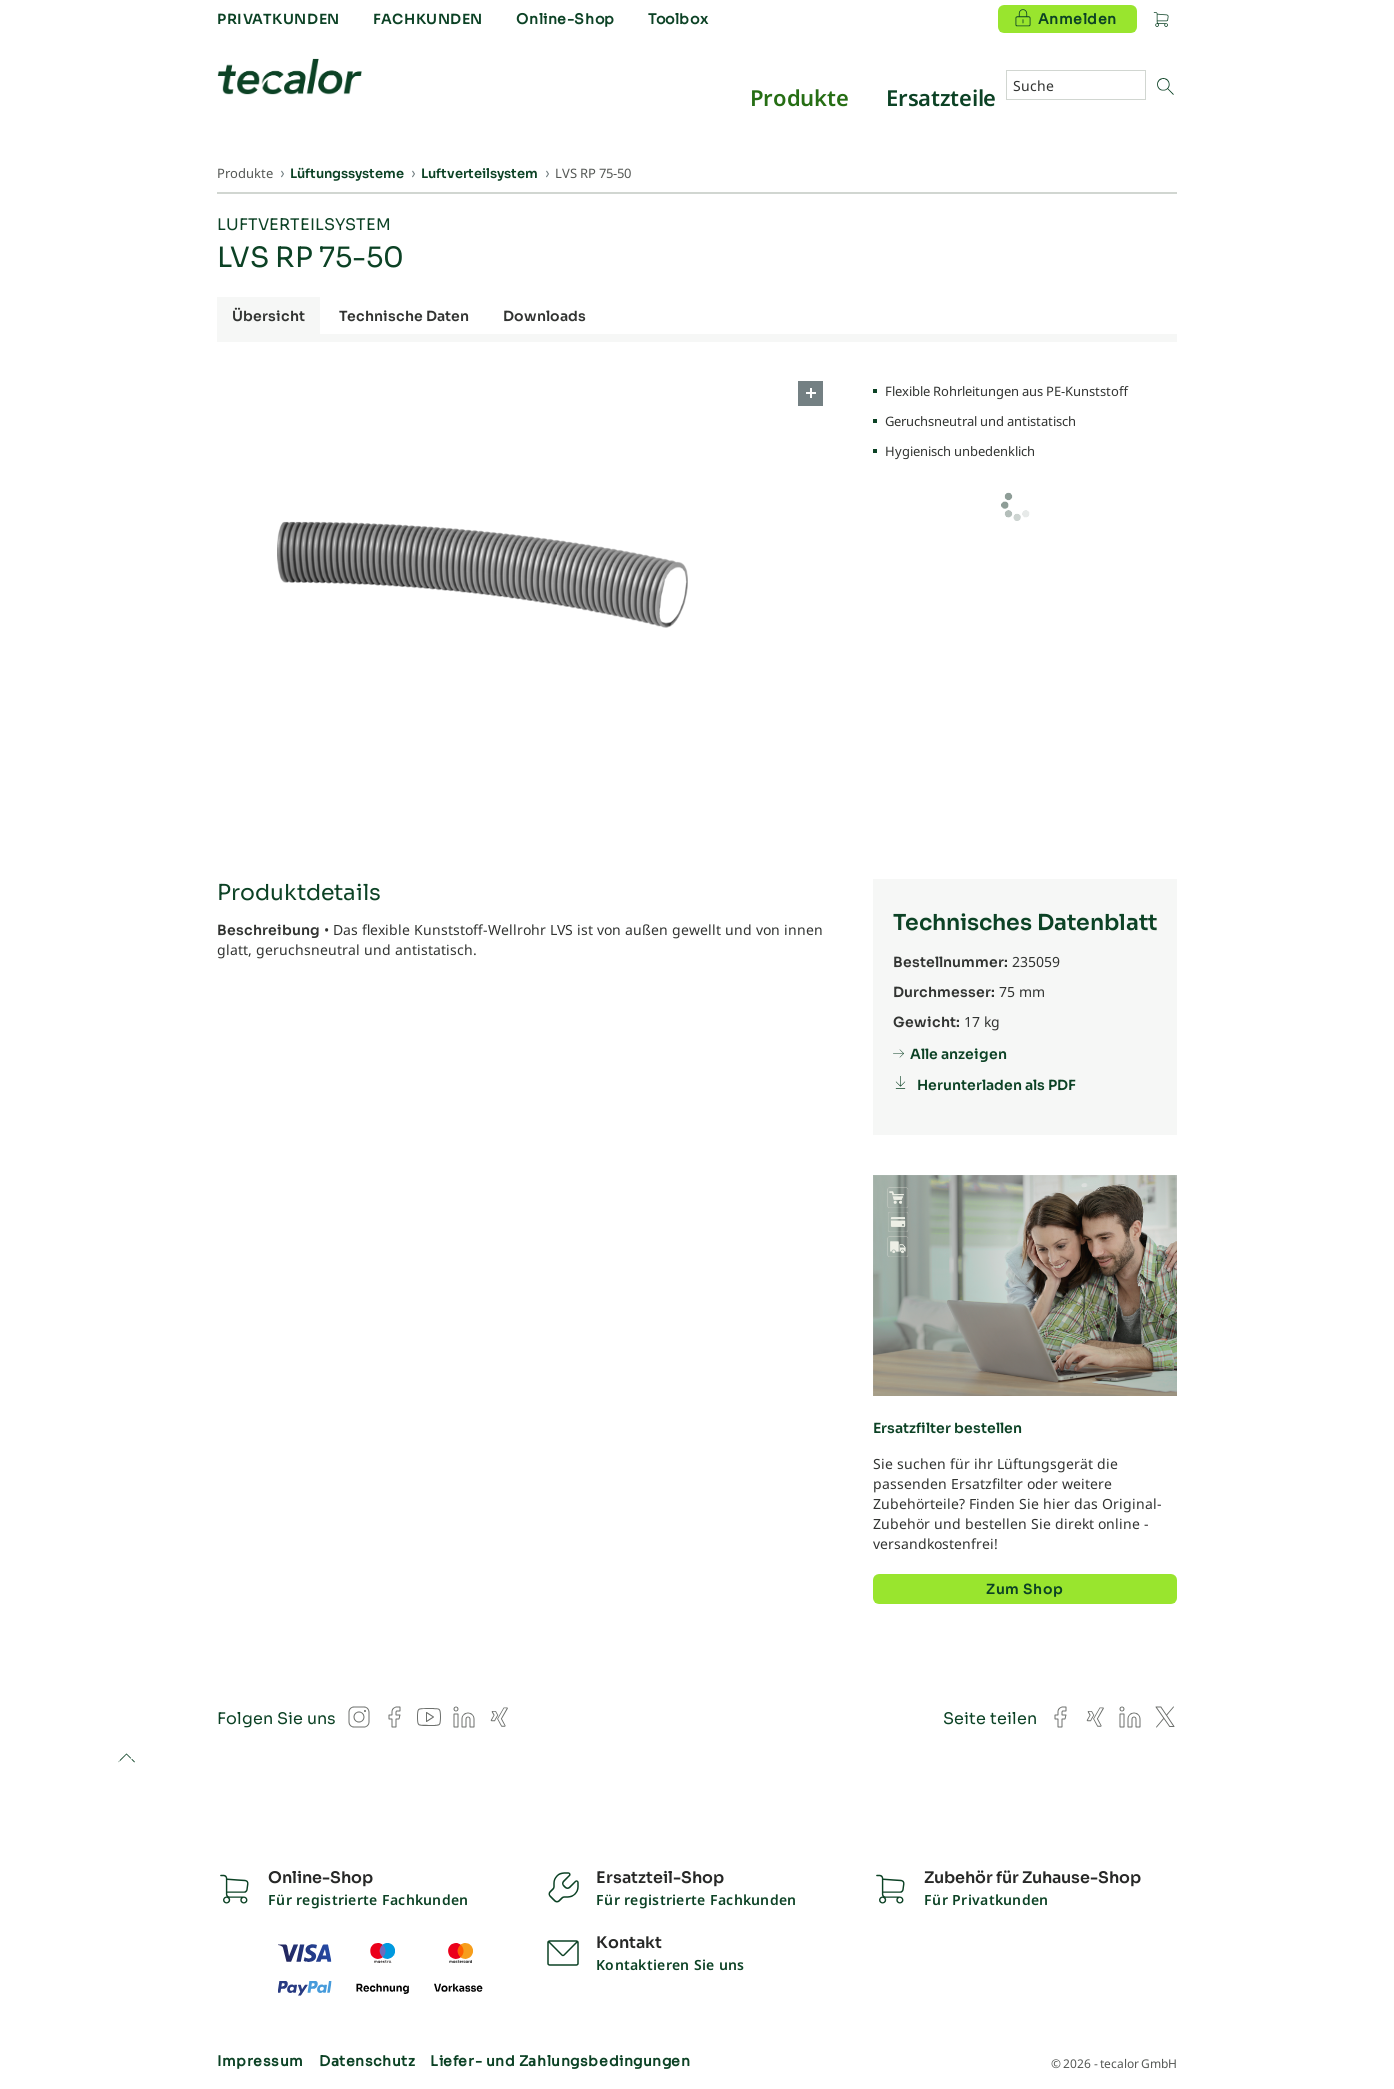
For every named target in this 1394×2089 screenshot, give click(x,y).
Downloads (544, 316)
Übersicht (268, 316)
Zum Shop (1024, 1589)
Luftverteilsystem (304, 224)
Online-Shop (565, 19)
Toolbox (678, 19)
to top (126, 1759)
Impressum (260, 2061)
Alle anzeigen (958, 1054)
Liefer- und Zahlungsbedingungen (560, 2061)
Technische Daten (404, 316)
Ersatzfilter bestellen (947, 1428)
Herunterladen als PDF (996, 1085)
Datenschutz (367, 2061)
